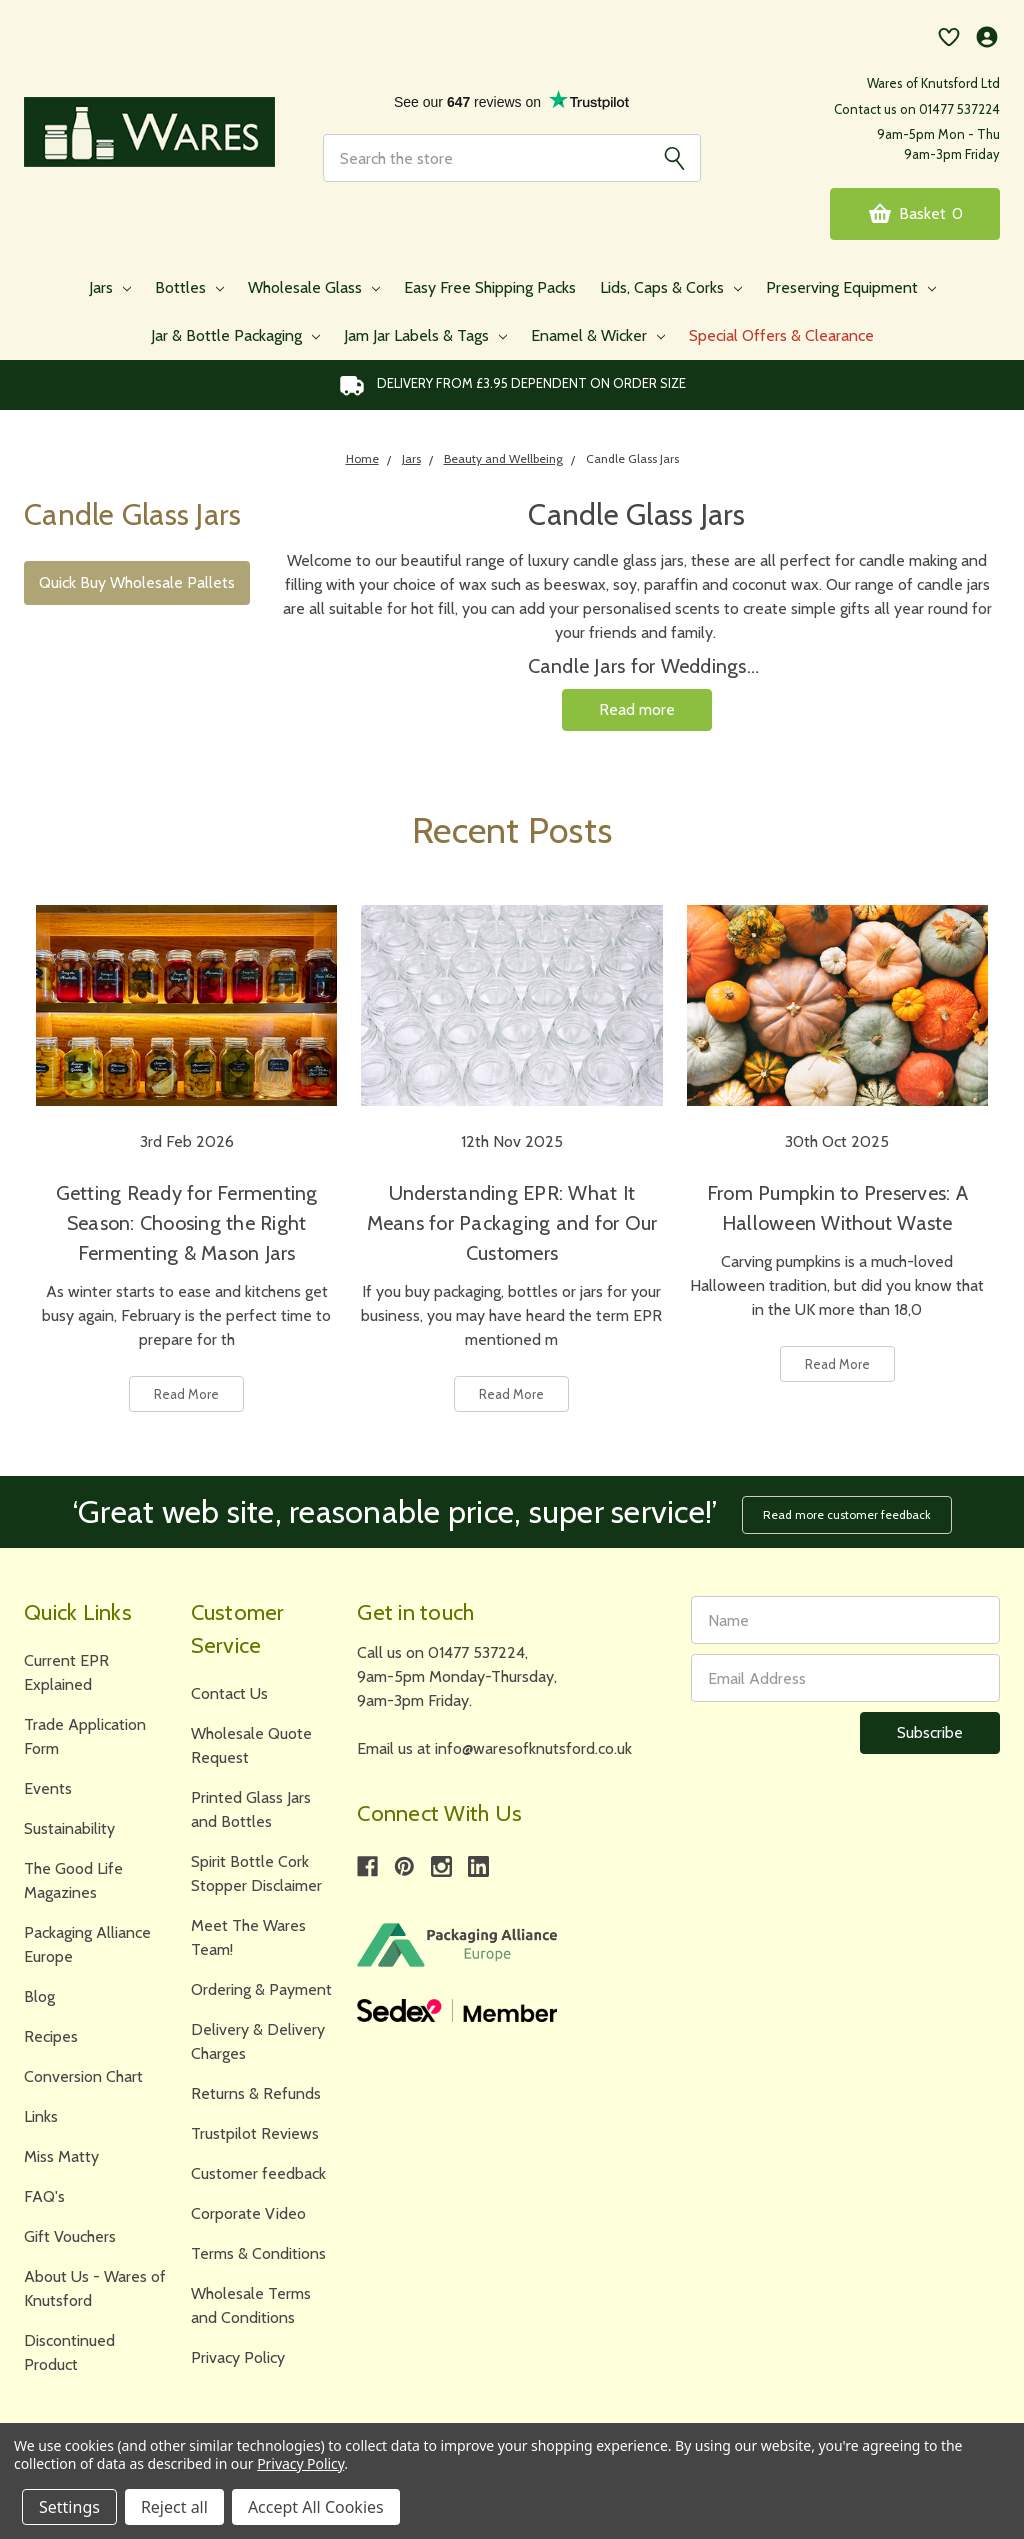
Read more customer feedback (847, 1514)
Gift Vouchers (70, 2236)
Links (41, 2116)
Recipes (51, 2036)
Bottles (189, 287)
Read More (186, 1394)
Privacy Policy (238, 2357)
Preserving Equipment (851, 287)
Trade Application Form (85, 1736)
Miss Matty (61, 2156)
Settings (69, 2507)
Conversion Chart (83, 2076)
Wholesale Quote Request (251, 1745)
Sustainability (69, 1828)
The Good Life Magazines (73, 1880)
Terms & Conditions (258, 2253)
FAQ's (44, 2196)
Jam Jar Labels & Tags (425, 335)
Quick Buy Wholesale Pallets (137, 582)
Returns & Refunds (256, 2093)
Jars (110, 287)
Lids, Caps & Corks (671, 287)
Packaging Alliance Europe (87, 1944)
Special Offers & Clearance (781, 335)
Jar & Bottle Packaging (235, 335)
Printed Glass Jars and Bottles (251, 1809)
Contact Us (229, 1693)
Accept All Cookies (316, 2507)
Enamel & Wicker (598, 335)
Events (48, 1788)
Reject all (174, 2507)
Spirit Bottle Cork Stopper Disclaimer (256, 1873)
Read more (637, 709)
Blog (39, 1996)
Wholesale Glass (314, 287)
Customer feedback (258, 2173)
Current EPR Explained (66, 1672)
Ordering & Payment (261, 1989)
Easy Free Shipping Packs (490, 287)
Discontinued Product (69, 2352)
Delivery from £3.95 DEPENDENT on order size (512, 385)
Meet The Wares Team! (248, 1937)
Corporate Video (248, 2213)
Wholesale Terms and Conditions (251, 2305)
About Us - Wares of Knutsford (95, 2288)
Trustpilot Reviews (255, 2133)
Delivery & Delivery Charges (258, 2041)
